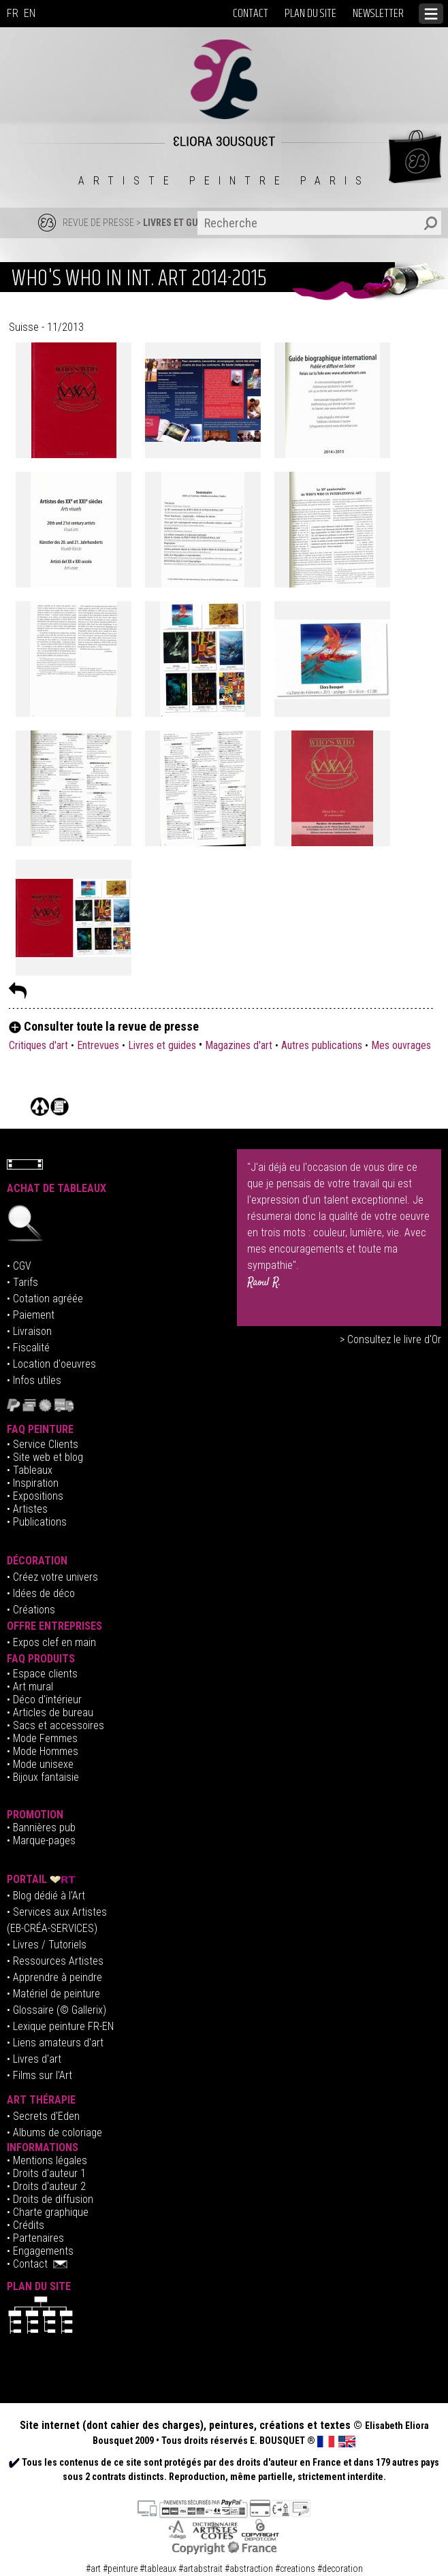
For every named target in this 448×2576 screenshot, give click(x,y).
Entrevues (98, 1045)
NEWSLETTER (378, 13)
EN (29, 13)
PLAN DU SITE (310, 13)
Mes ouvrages (401, 1045)
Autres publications (321, 1045)
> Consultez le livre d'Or (390, 1339)
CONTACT (250, 13)
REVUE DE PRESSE (98, 222)
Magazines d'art (238, 1045)
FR (12, 13)
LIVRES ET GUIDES (180, 222)
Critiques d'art (40, 1045)
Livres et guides (162, 1045)
